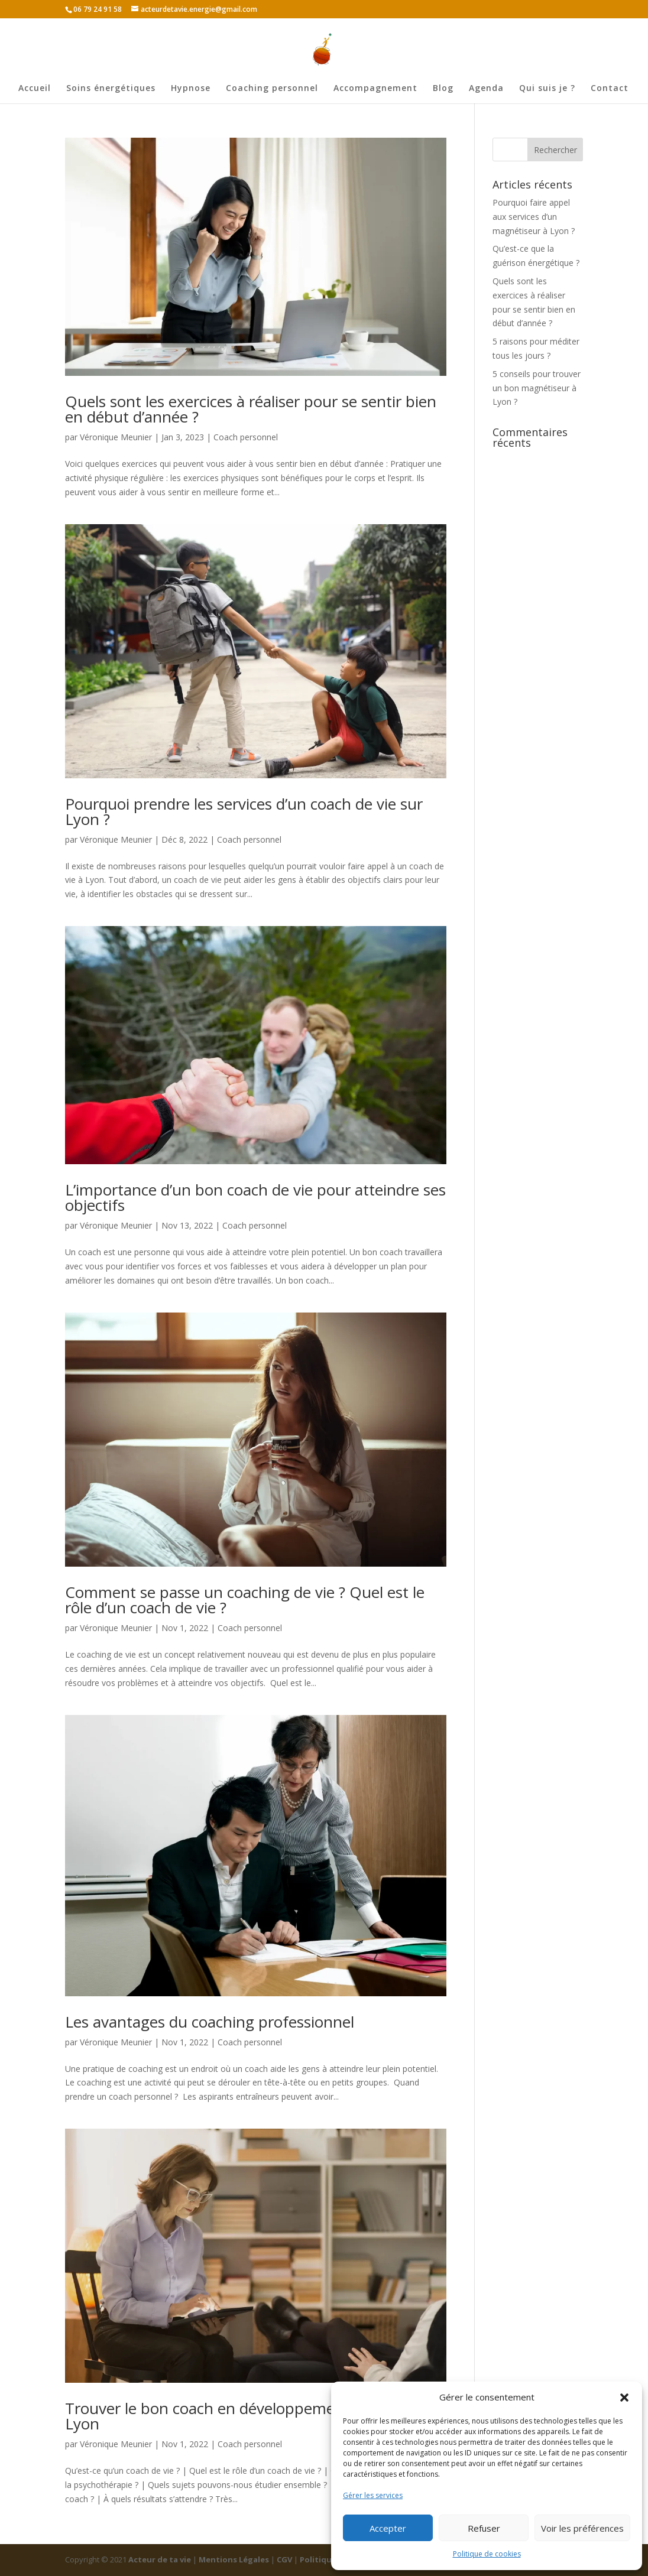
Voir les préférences (582, 2528)
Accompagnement (375, 88)
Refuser (484, 2528)
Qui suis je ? (547, 88)
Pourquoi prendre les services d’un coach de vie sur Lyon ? (244, 811)
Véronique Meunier (116, 437)
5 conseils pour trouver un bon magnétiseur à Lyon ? (537, 388)
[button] (624, 2397)
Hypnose (190, 88)
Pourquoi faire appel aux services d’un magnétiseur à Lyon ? (534, 216)
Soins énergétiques (110, 88)
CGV (285, 2559)
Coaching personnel (272, 88)
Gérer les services (373, 2495)
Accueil (34, 88)
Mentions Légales (235, 2559)
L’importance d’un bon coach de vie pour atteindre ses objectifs (255, 1197)
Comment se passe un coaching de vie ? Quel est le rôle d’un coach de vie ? (245, 1599)
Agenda (486, 88)
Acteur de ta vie (160, 2559)
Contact (609, 88)
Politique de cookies (487, 2554)
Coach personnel (245, 437)
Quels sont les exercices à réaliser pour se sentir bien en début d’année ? (250, 409)
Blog (443, 88)
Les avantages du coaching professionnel (209, 2021)
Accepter (388, 2528)
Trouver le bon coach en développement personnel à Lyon (251, 2416)
